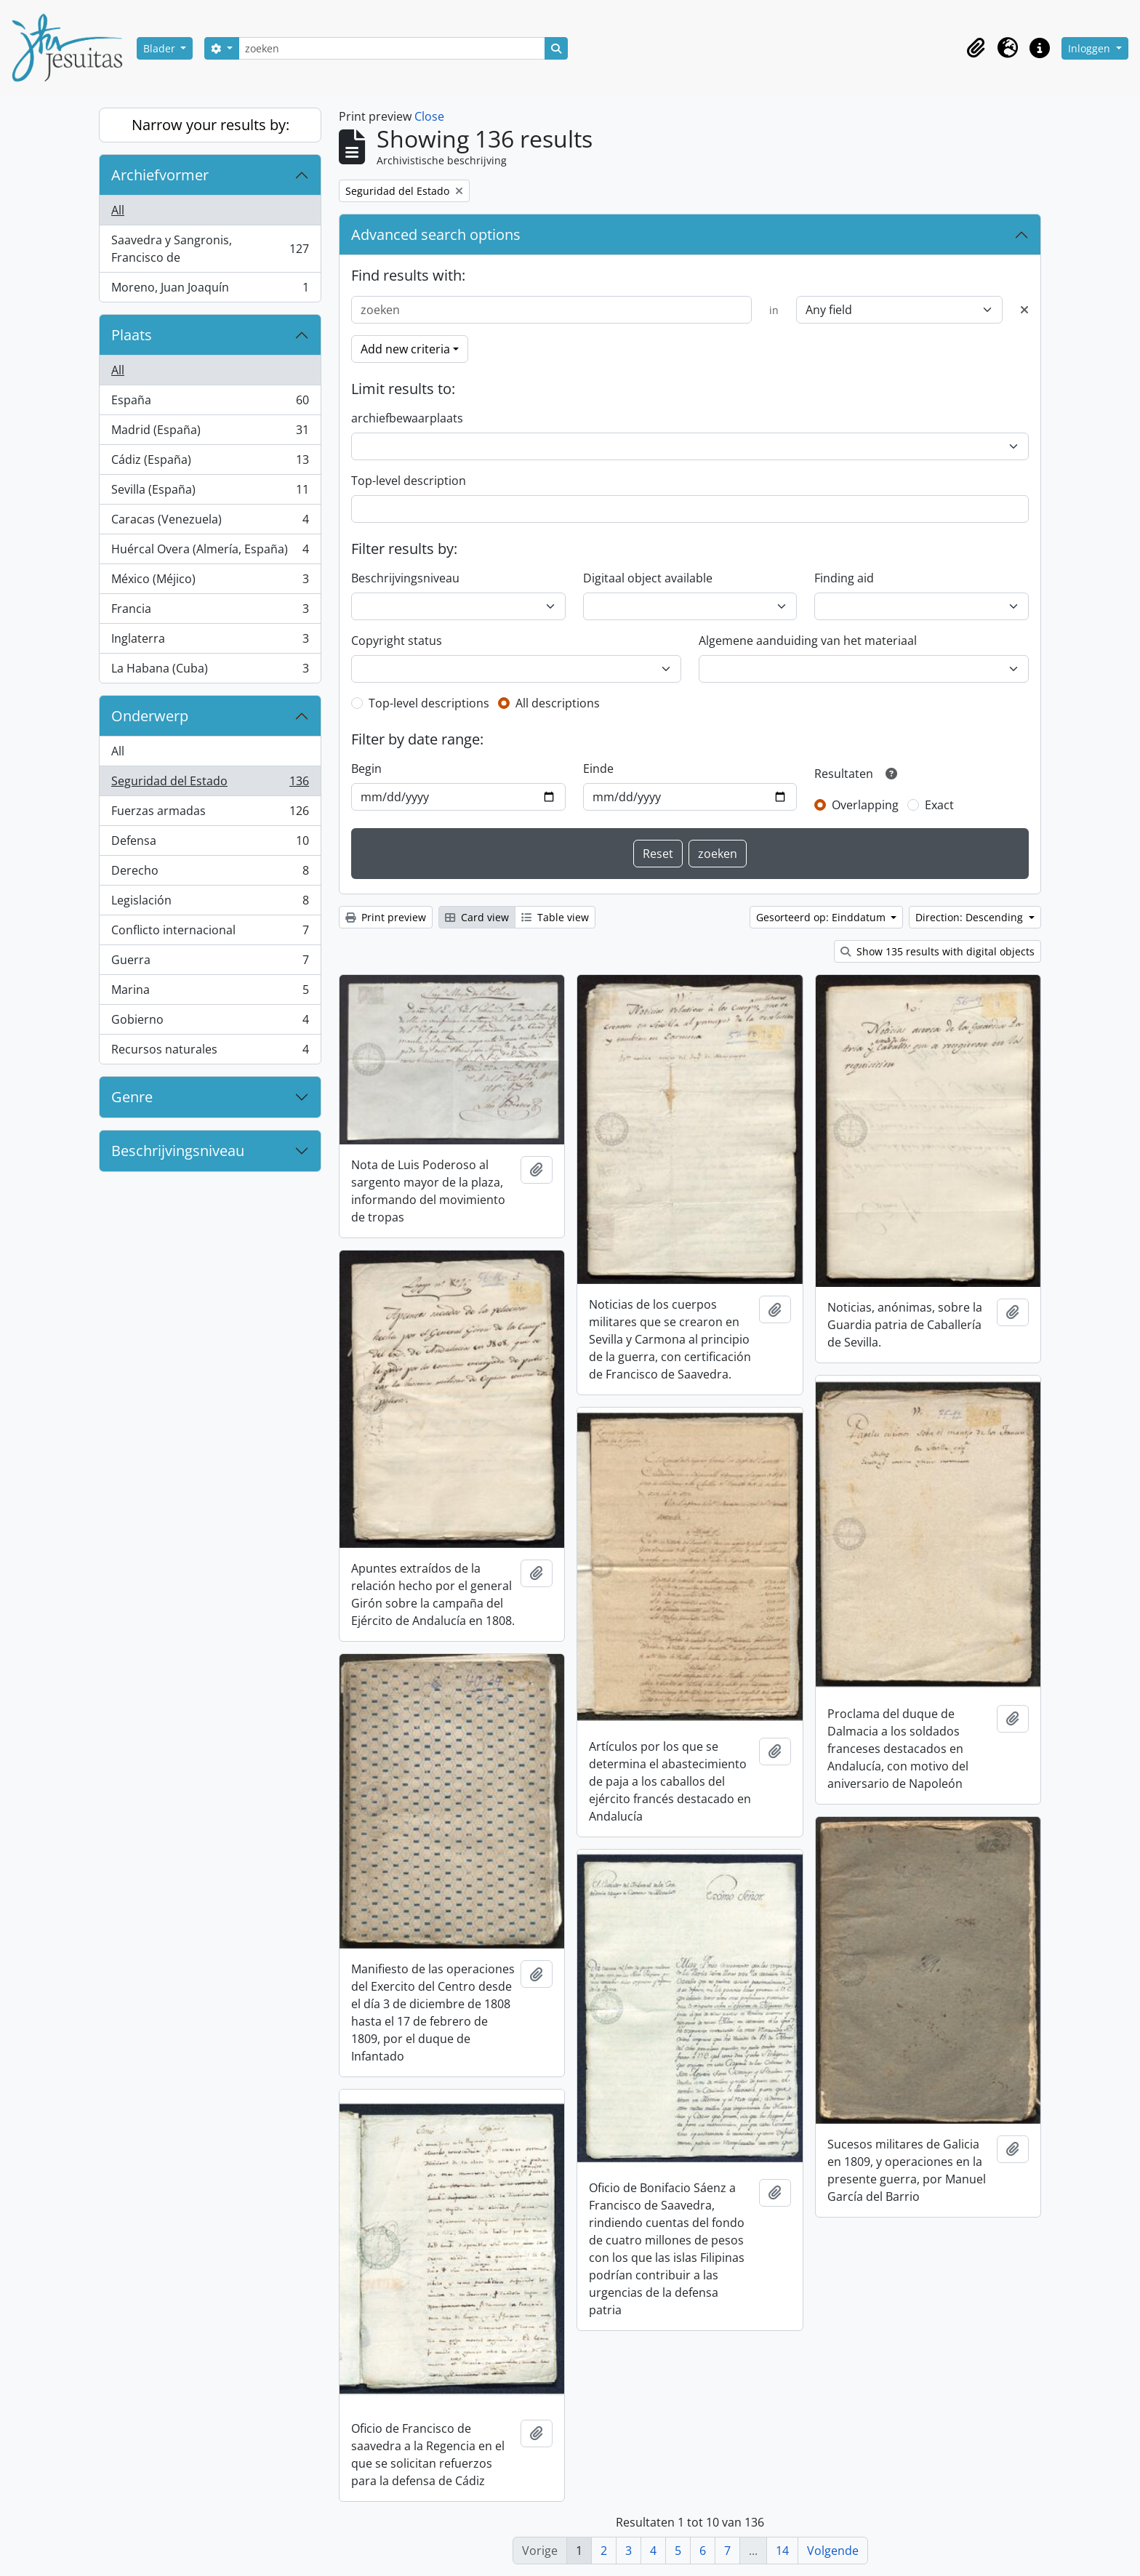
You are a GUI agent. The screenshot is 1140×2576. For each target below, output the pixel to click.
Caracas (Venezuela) (210, 522)
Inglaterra (210, 642)
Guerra (210, 963)
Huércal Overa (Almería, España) (210, 552)
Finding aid (844, 578)
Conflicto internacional (210, 933)
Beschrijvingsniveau (177, 1150)
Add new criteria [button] (405, 349)
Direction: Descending (970, 917)
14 (782, 2551)
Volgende (833, 2551)
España (210, 403)
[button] (976, 48)
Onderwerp (149, 716)
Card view (477, 917)
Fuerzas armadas (210, 814)
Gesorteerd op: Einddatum (822, 917)
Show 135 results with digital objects (937, 951)
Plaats (131, 335)
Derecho (210, 874)
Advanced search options (436, 234)
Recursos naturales (210, 1052)
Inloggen (1090, 48)
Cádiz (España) (210, 463)
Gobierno (210, 1023)
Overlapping (865, 805)
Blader (160, 48)
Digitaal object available (647, 578)
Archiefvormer (160, 175)
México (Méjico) (210, 582)
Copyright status (396, 641)
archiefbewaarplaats (407, 418)
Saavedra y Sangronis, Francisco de (210, 248)
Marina (210, 993)
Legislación (210, 903)
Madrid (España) (210, 433)
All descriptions (557, 703)
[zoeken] (391, 48)
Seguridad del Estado (210, 784)
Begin (366, 769)
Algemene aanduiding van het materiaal (808, 641)
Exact (939, 805)
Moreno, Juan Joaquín (210, 290)
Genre (132, 1097)
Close (429, 116)
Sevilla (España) (210, 493)
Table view (555, 917)
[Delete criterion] (1024, 309)
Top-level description (408, 481)
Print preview (385, 917)
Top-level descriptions (429, 703)
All (117, 210)
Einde (598, 769)
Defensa (210, 844)
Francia (210, 612)
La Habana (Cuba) (210, 671)
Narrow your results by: (210, 125)
